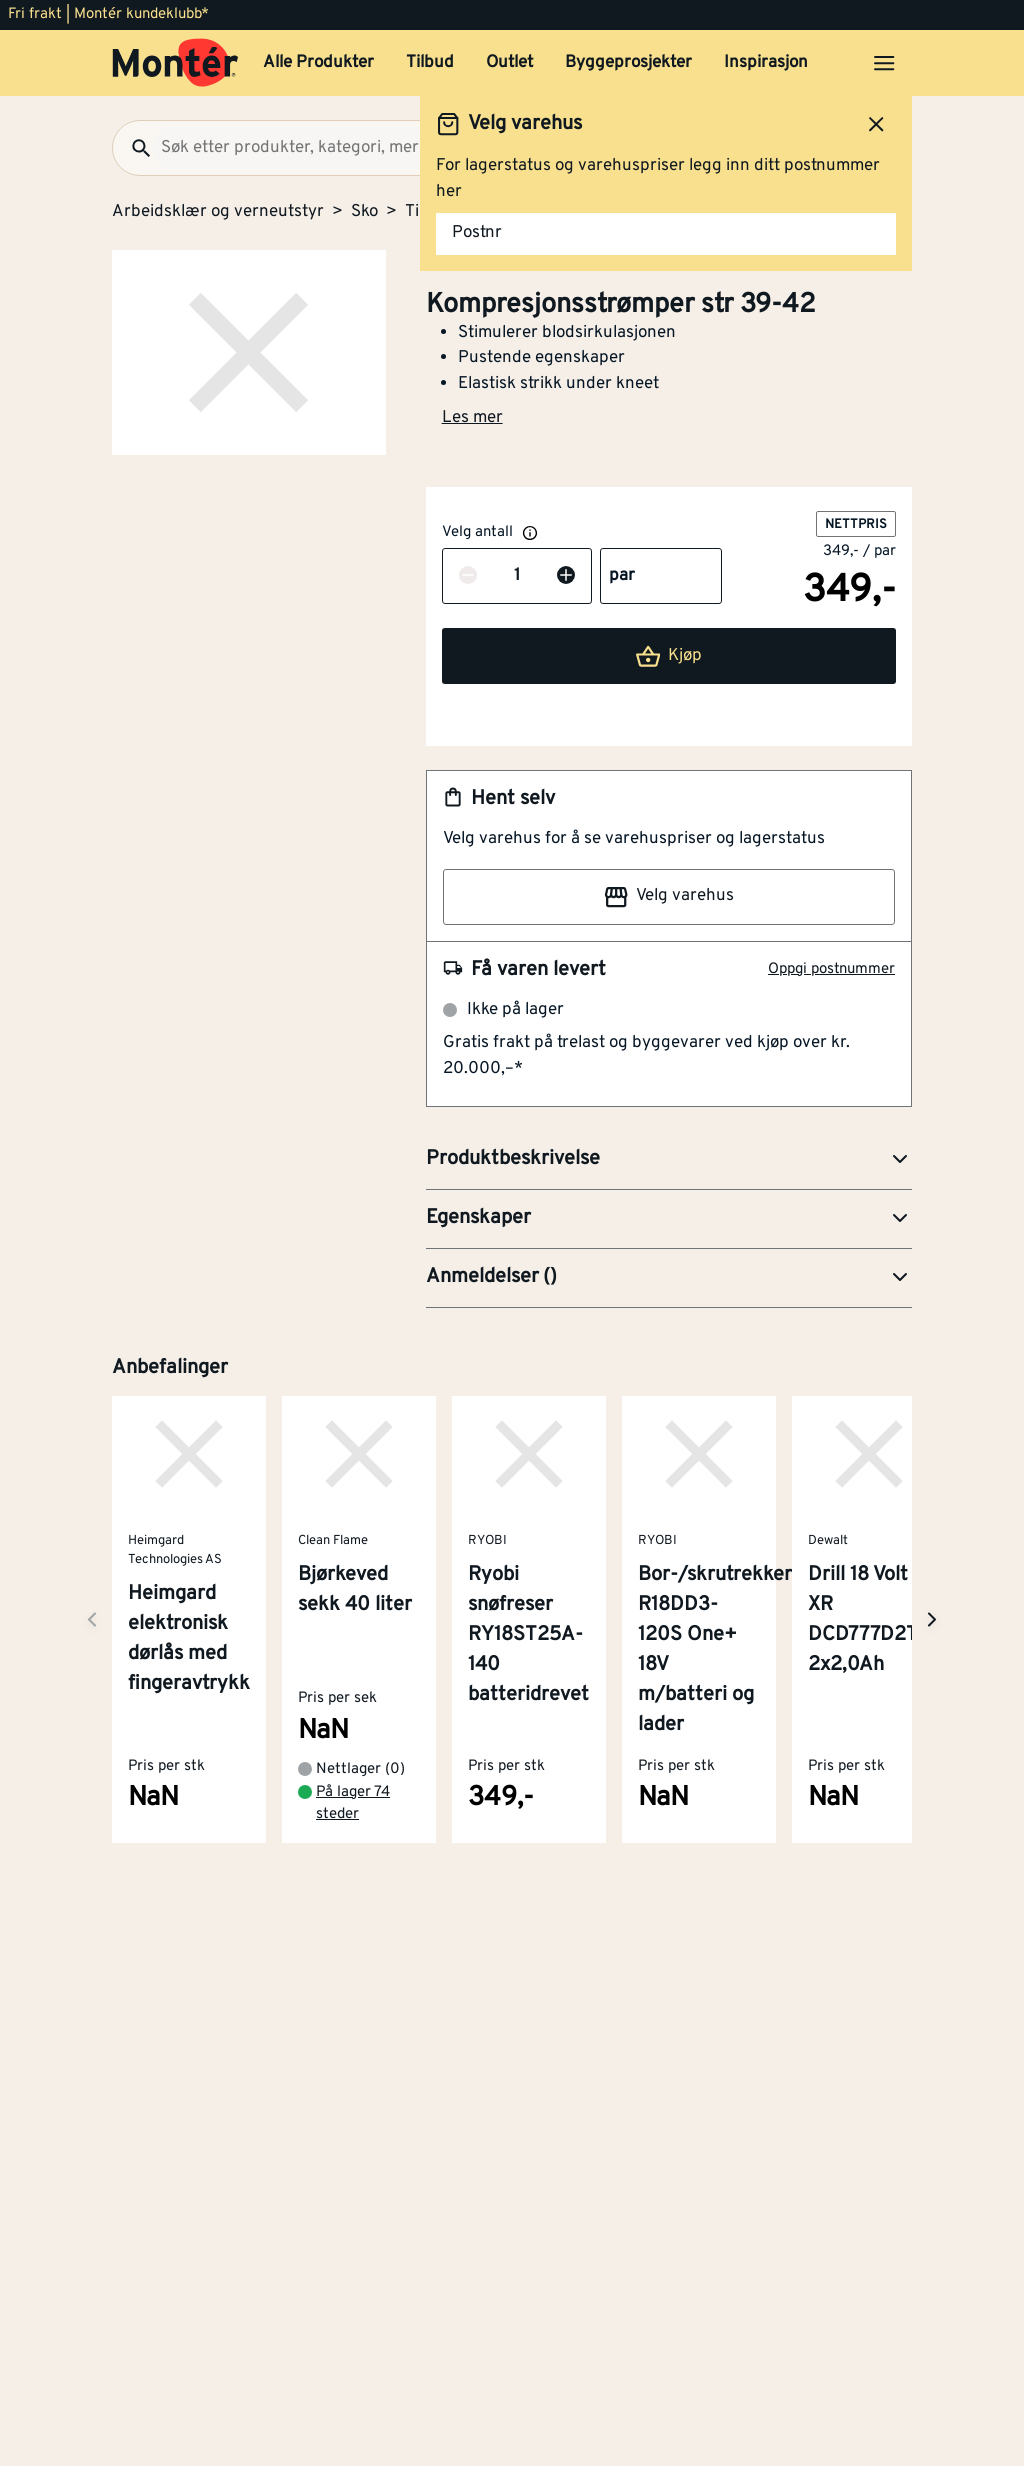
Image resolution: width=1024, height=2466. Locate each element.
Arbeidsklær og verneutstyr (218, 212)
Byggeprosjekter (628, 63)
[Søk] (133, 148)
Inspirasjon (766, 63)
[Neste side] (92, 1619)
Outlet (509, 63)
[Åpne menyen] (884, 63)
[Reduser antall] (468, 577)
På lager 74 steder (353, 1804)
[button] (669, 1160)
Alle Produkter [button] (318, 63)
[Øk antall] (566, 577)
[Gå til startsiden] (175, 63)
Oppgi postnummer (831, 969)
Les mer (472, 418)
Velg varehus (669, 897)
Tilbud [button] (430, 63)
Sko (364, 212)
